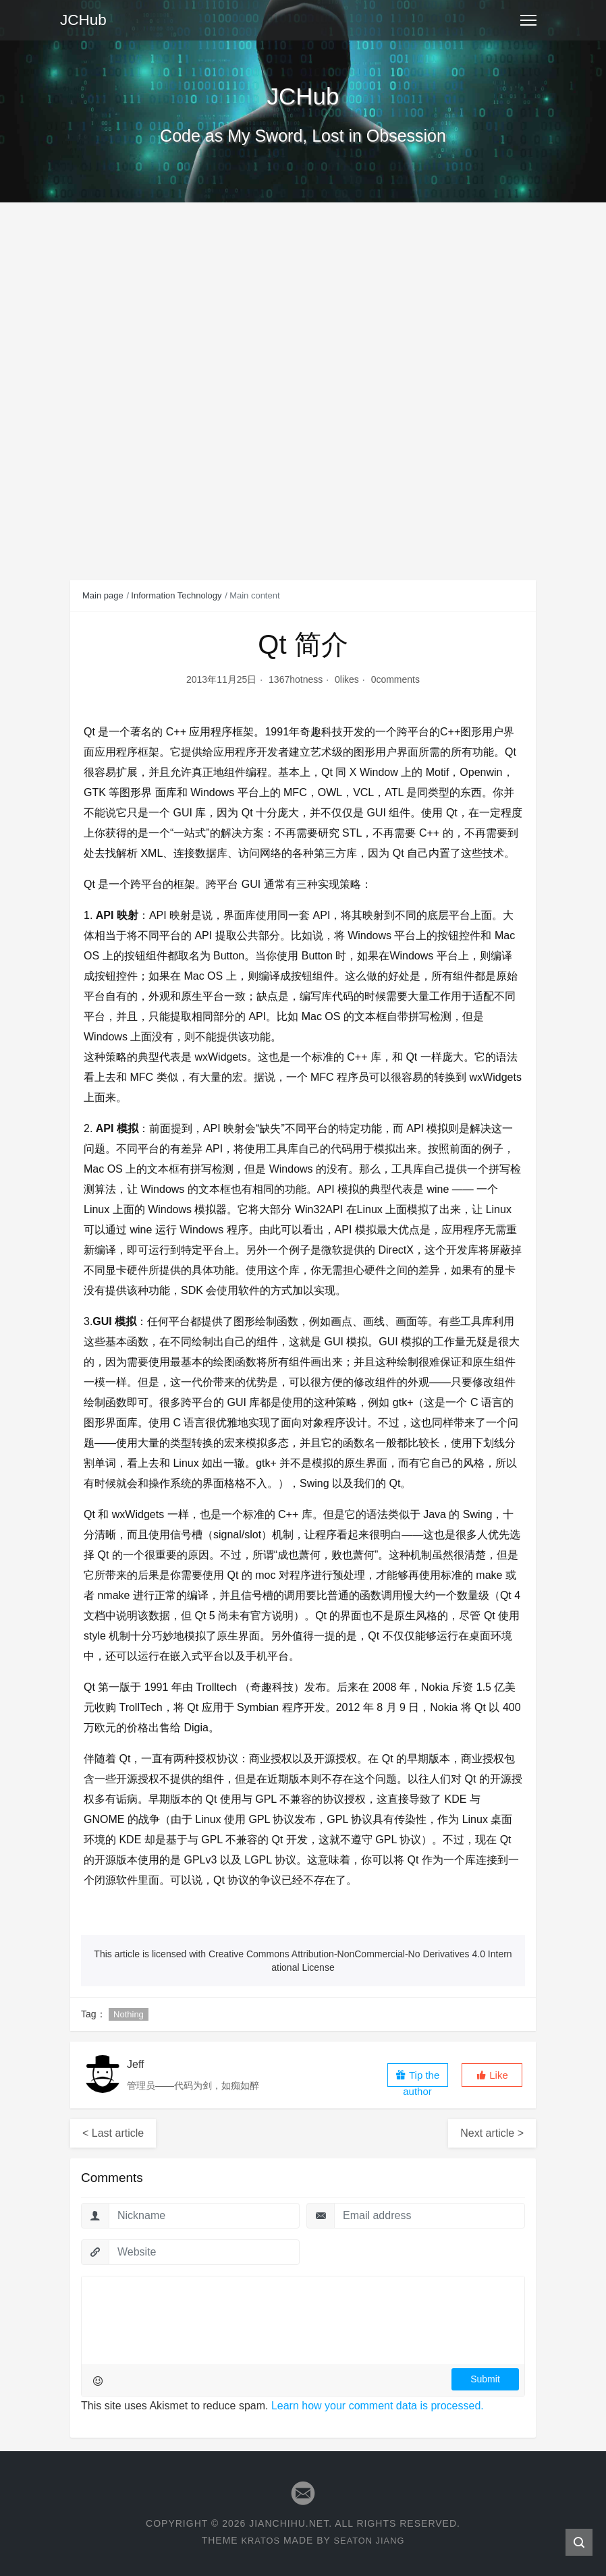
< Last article (113, 2133)
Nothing (128, 2014)
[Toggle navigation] (528, 20)
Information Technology (176, 595)
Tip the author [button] (417, 2078)
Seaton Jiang (371, 2540)
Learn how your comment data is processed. (377, 2405)
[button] (492, 2075)
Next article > (492, 2133)
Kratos (258, 2540)
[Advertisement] (303, 303)
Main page (102, 595)
